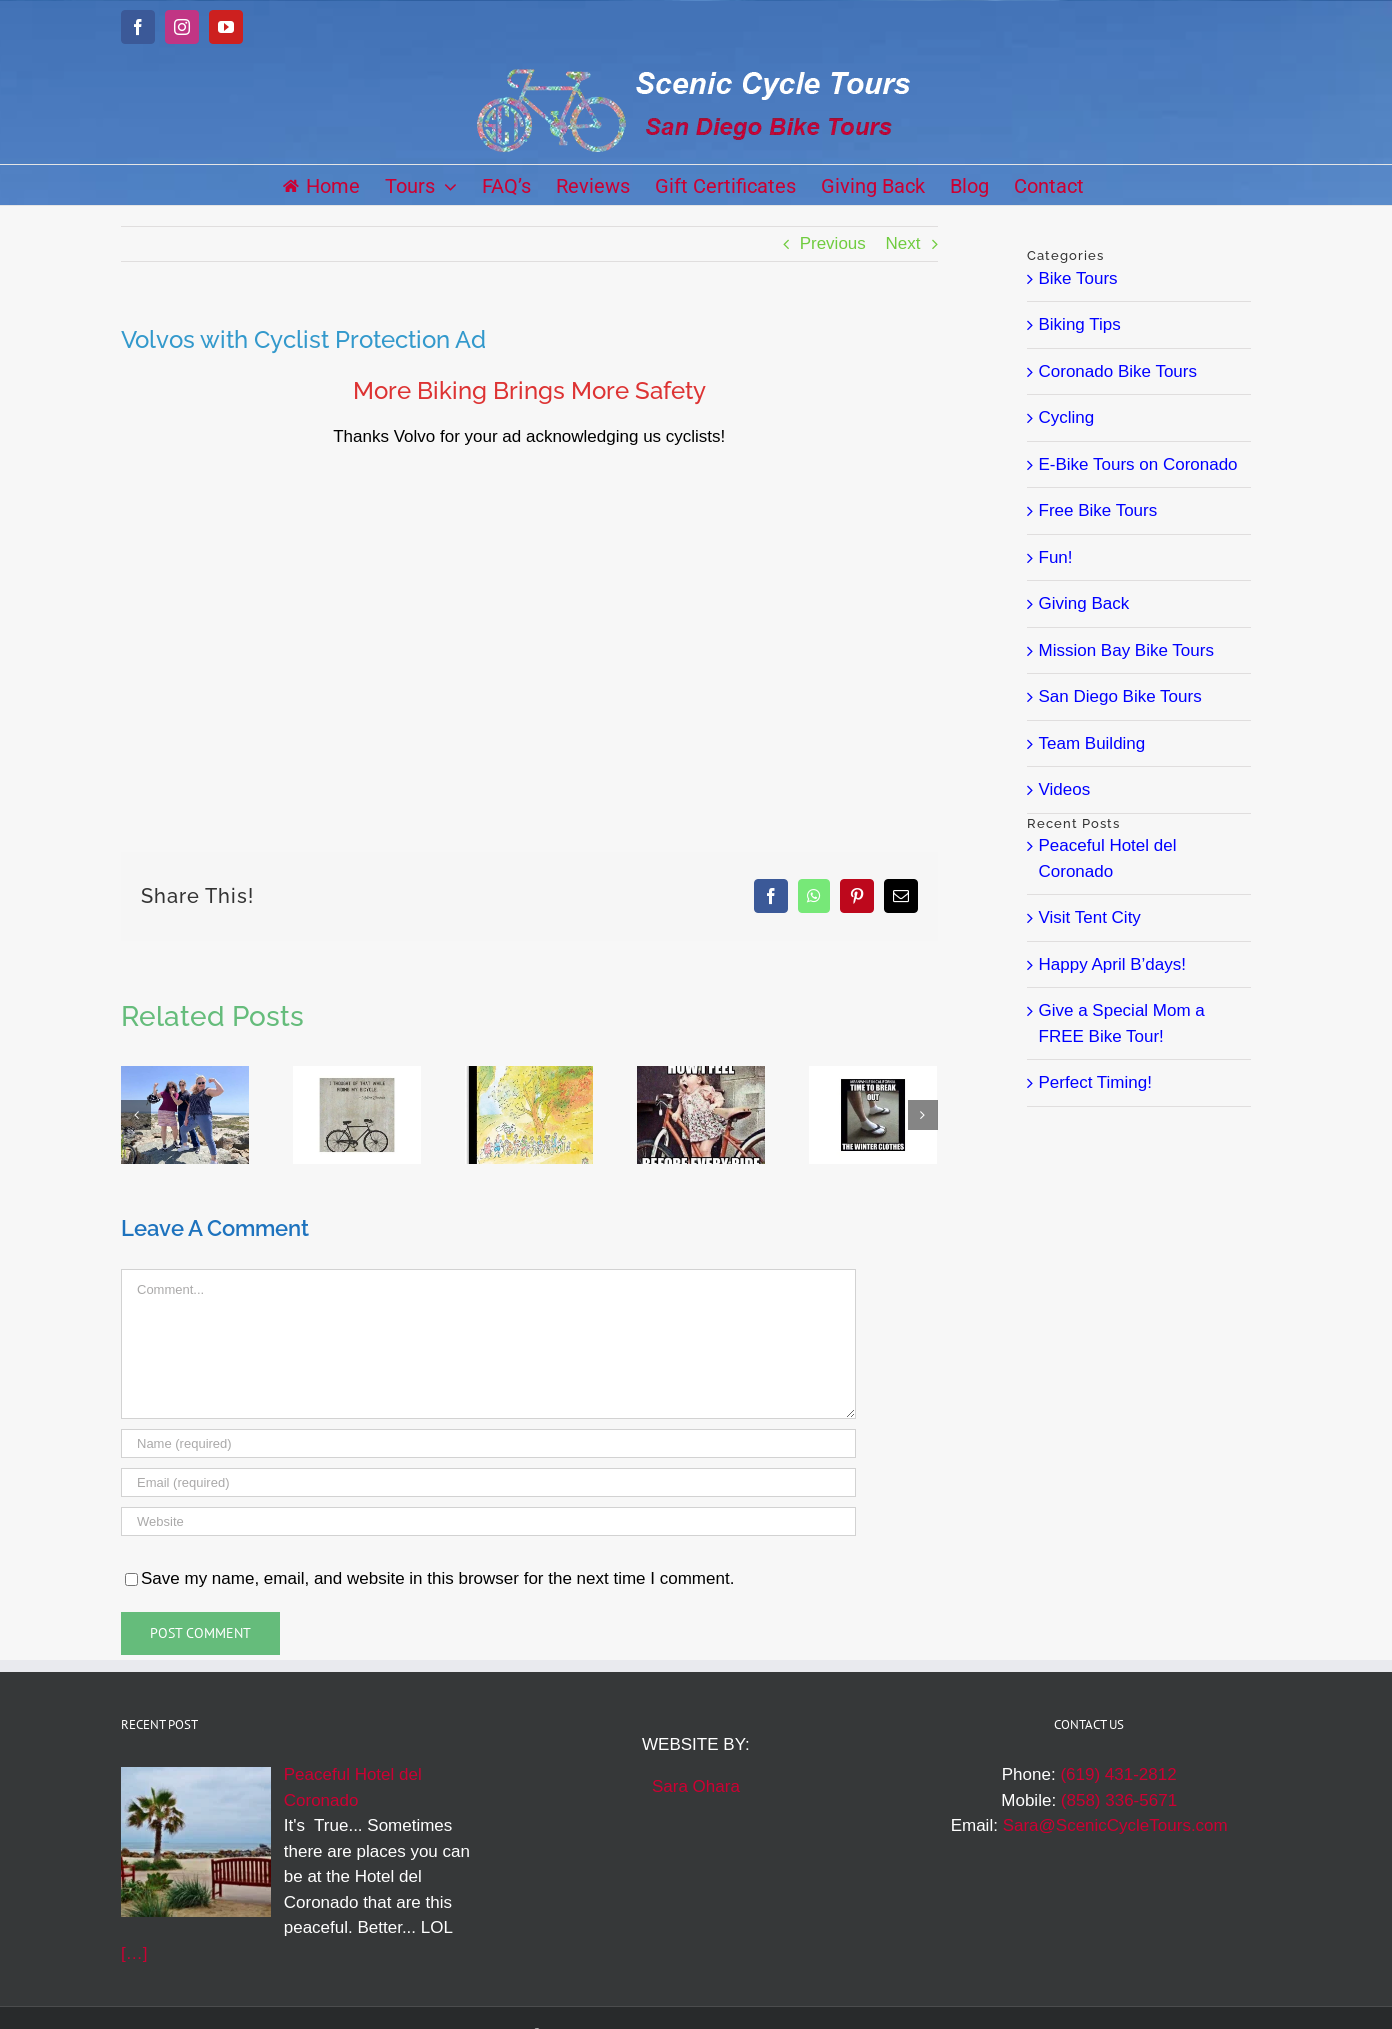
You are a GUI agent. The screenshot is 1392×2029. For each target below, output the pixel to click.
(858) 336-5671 (1119, 1800)
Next (903, 243)
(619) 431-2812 (1118, 1774)
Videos (1065, 789)
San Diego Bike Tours (1120, 696)
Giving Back (1084, 603)
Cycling (1067, 417)
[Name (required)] (488, 1443)
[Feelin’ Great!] (701, 1075)
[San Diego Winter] (873, 1075)
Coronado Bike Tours (1118, 371)
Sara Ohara (696, 1786)
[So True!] (357, 1075)
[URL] (488, 1521)
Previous (833, 243)
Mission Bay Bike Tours (1126, 650)
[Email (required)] (488, 1482)
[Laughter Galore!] (185, 1075)
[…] (134, 1953)
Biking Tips (1080, 324)
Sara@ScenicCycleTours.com (1115, 1825)
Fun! (1056, 557)
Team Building (1092, 743)
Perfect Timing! (1095, 1082)
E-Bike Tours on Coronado (1138, 464)
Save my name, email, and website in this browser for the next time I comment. (437, 1578)
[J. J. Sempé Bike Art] (529, 1075)
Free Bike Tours (1098, 510)
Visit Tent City (1090, 917)
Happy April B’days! (1112, 964)
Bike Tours (1078, 278)
